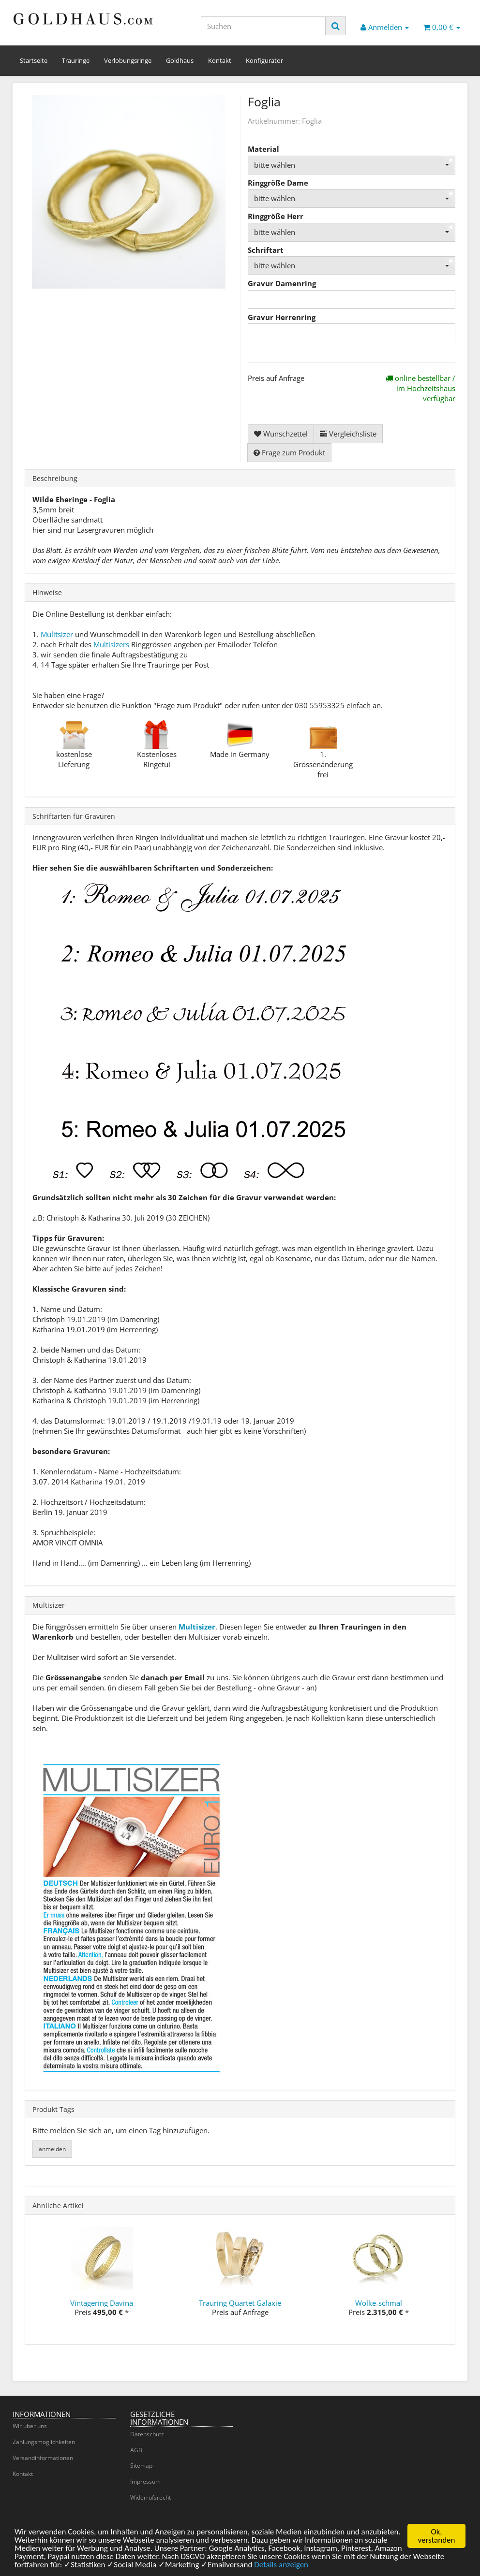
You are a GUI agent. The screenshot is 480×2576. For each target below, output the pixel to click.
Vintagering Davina (101, 2303)
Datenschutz (147, 2434)
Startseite (33, 60)
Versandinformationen (43, 2458)
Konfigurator (264, 60)
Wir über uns (30, 2426)
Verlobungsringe (127, 60)
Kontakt (219, 60)
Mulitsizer (57, 634)
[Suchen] (263, 25)
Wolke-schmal (378, 2303)
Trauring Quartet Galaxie (240, 2303)
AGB (136, 2450)
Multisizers (111, 644)
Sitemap (141, 2465)
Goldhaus (180, 60)
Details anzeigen (281, 2566)
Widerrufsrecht (150, 2497)
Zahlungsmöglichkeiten (44, 2442)
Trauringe (76, 60)
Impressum (145, 2481)
